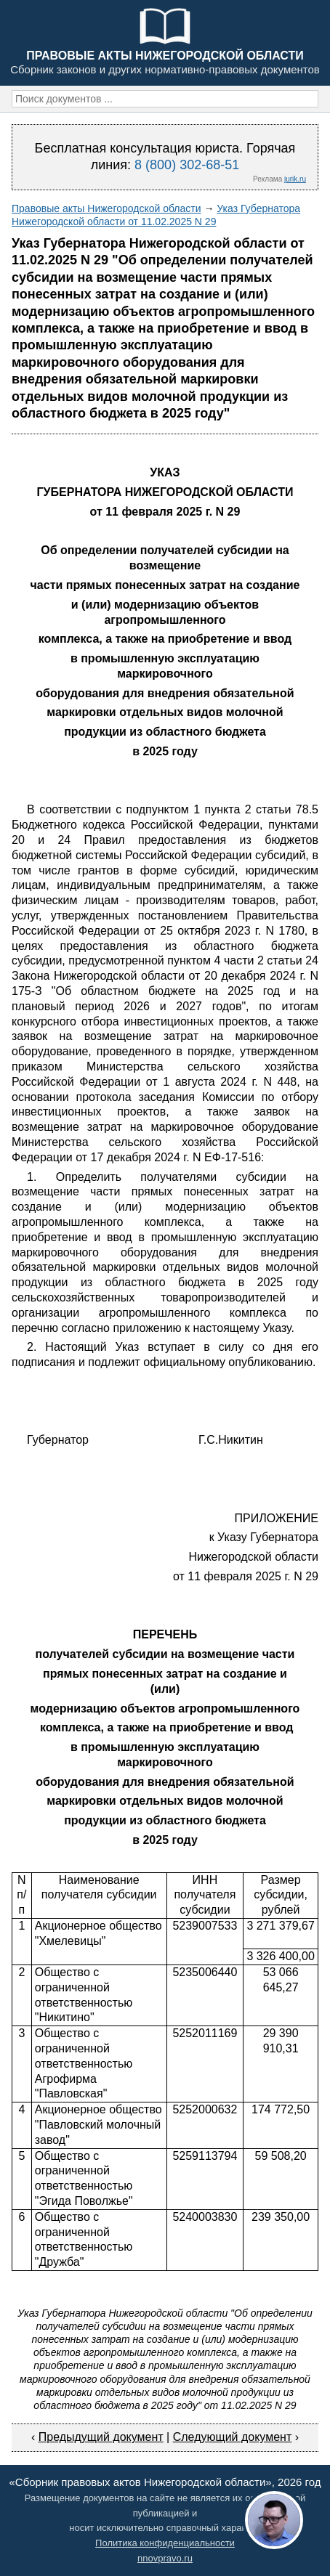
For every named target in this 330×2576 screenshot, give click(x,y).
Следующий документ (232, 2437)
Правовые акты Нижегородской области (106, 208)
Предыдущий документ (101, 2437)
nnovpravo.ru (165, 2558)
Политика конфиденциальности (165, 2543)
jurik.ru (295, 179)
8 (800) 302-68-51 (186, 165)
